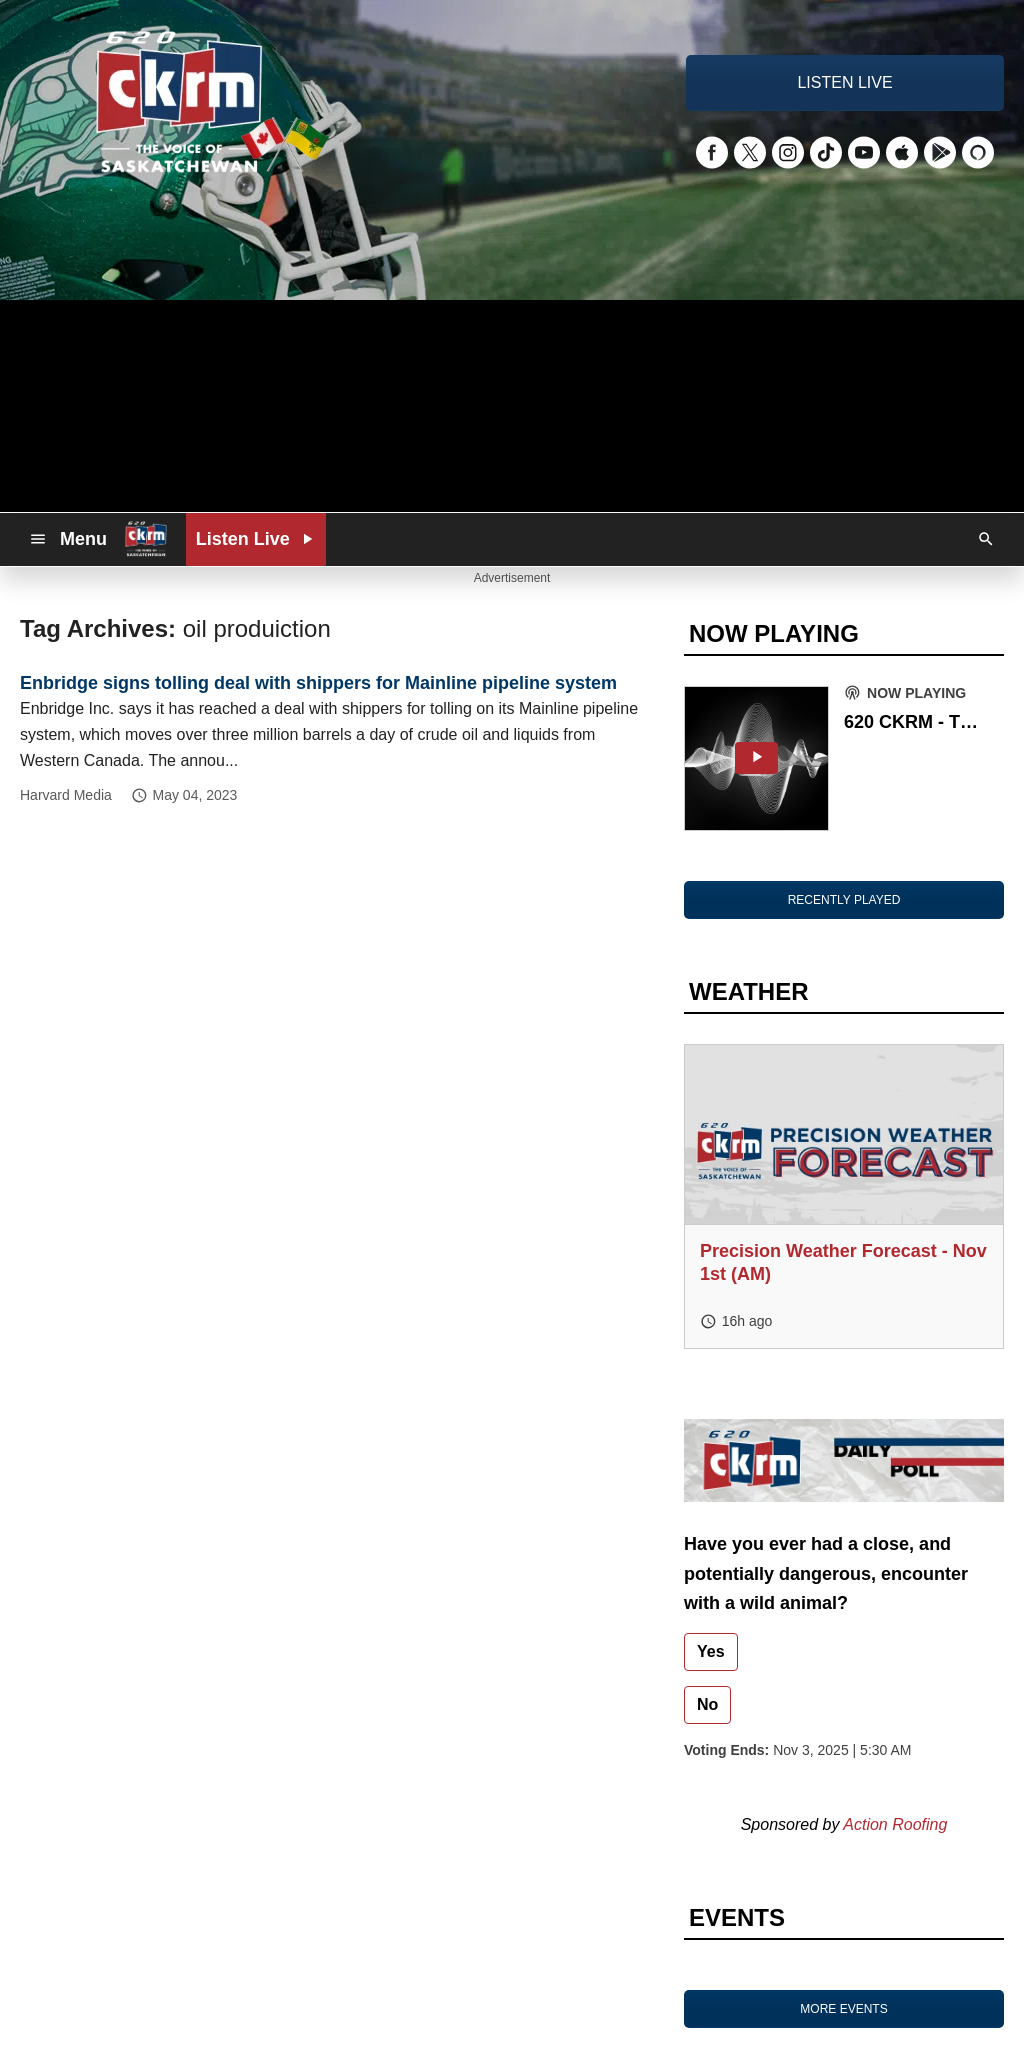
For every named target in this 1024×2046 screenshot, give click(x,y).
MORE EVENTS (843, 2009)
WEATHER (749, 991)
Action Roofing (895, 1824)
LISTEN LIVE (844, 82)
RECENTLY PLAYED (844, 900)
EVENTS (737, 1917)
